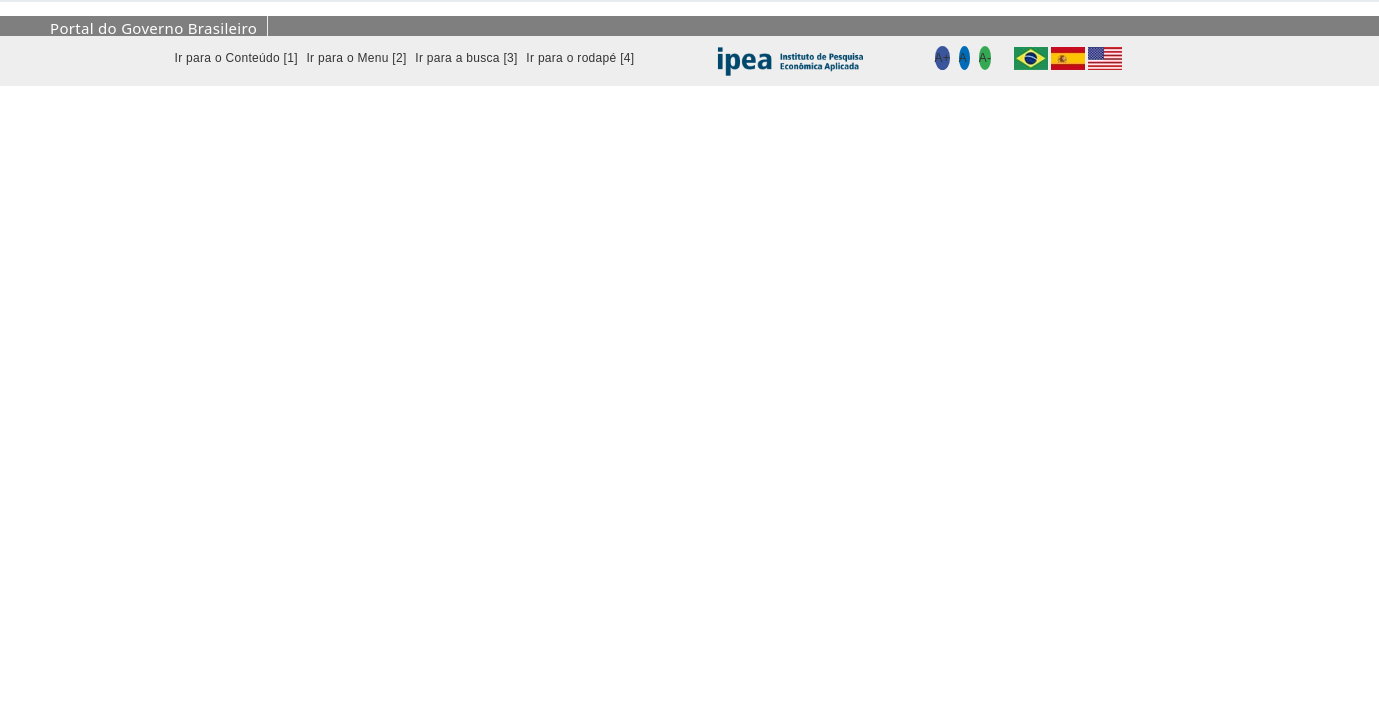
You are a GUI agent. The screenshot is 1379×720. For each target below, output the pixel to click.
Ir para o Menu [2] (356, 58)
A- (985, 58)
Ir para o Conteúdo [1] (236, 58)
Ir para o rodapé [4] (580, 58)
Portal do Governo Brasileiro (153, 28)
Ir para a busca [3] (466, 58)
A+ (943, 58)
